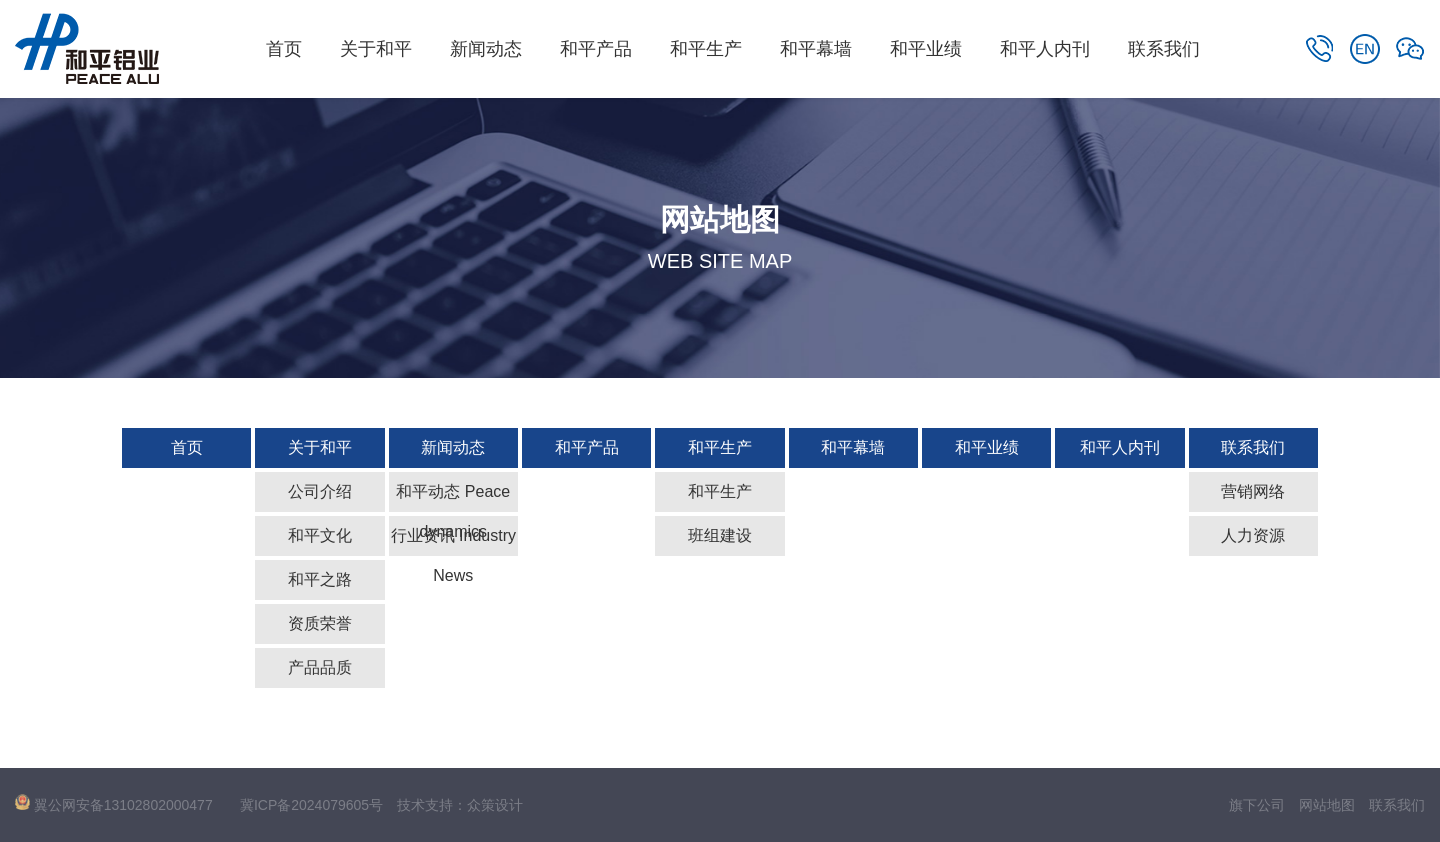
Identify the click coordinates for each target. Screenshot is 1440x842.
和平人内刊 (1045, 49)
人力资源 (1253, 535)
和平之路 (320, 579)
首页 (284, 49)
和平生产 (706, 49)
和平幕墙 (816, 49)
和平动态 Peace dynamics (453, 497)
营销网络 (1253, 491)
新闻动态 (486, 49)
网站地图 (1327, 805)
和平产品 (596, 49)
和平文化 (320, 535)
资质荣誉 (320, 623)
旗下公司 (1257, 805)
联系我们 (1164, 49)
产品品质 (320, 667)
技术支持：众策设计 (460, 805)
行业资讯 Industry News (453, 541)
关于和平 (376, 49)
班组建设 (720, 535)
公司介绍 (320, 491)
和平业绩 (926, 49)
